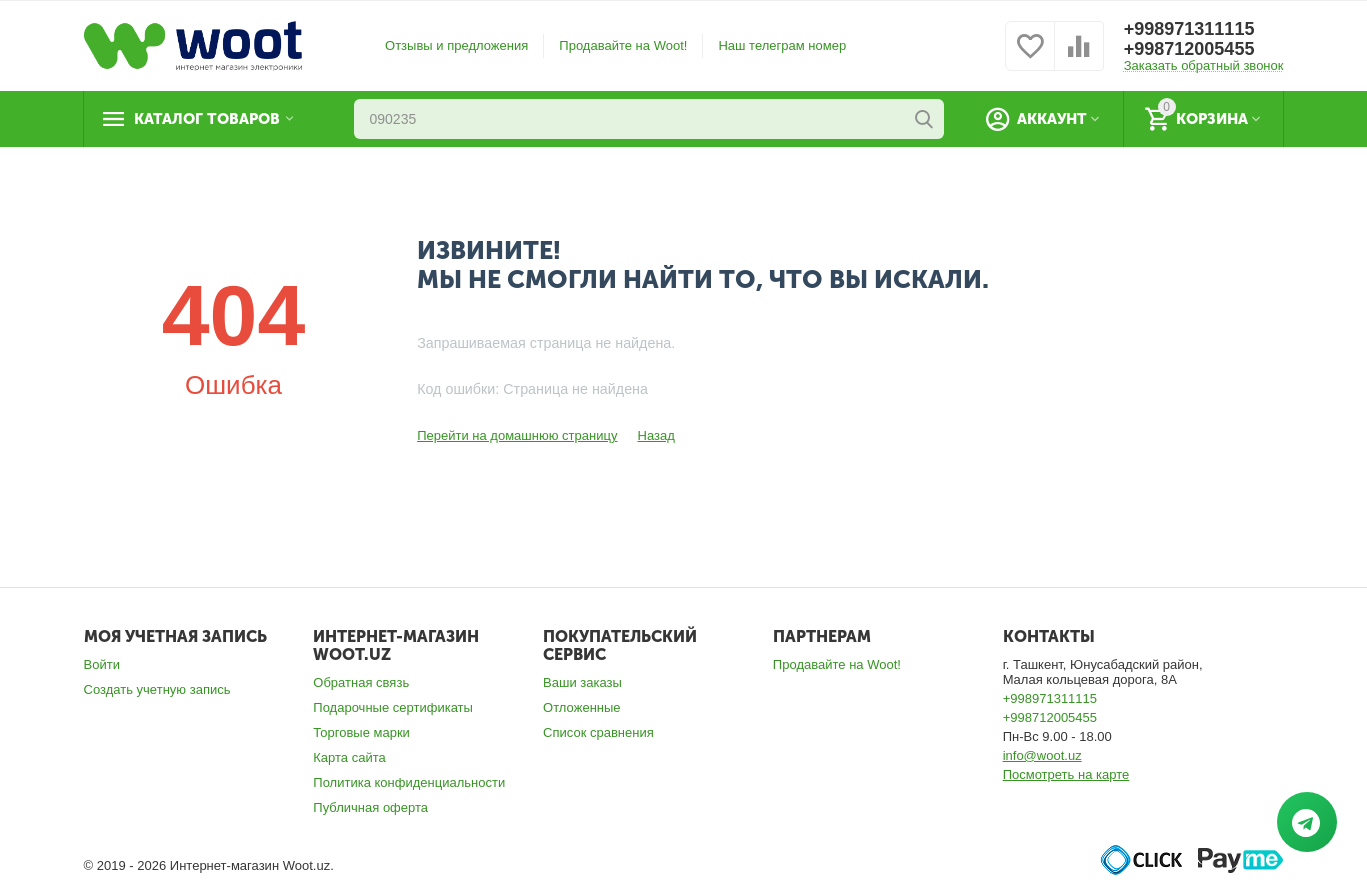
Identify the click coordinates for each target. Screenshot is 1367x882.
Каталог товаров (207, 119)
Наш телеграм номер (782, 45)
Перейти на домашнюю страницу (517, 435)
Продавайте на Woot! (623, 45)
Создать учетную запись (157, 689)
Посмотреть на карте (1066, 774)
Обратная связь (361, 682)
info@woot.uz (1042, 755)
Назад (655, 435)
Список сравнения (598, 732)
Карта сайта (349, 757)
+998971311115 (1189, 29)
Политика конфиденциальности (409, 782)
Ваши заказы (582, 682)
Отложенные (582, 707)
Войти (102, 664)
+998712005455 (1189, 49)
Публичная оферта (370, 807)
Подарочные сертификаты (393, 707)
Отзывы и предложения (456, 45)
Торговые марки (361, 732)
